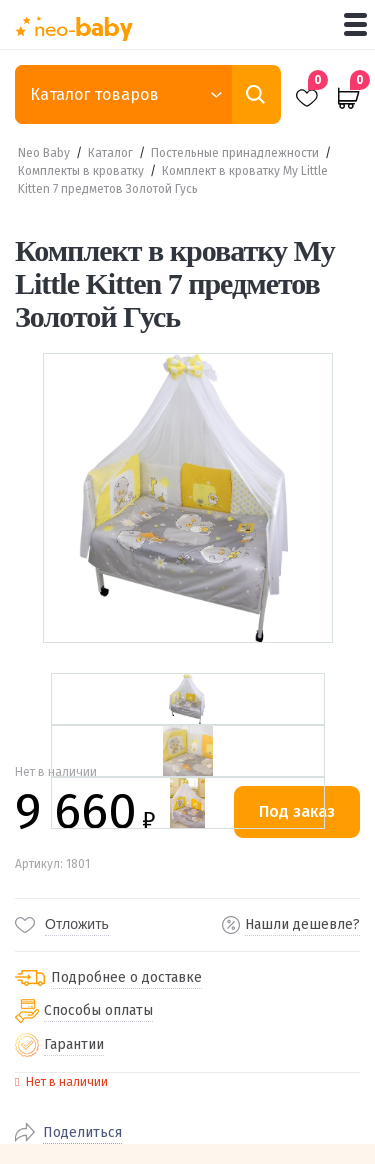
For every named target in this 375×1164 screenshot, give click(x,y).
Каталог (110, 153)
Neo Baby (44, 153)
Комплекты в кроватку (81, 171)
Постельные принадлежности (235, 153)
